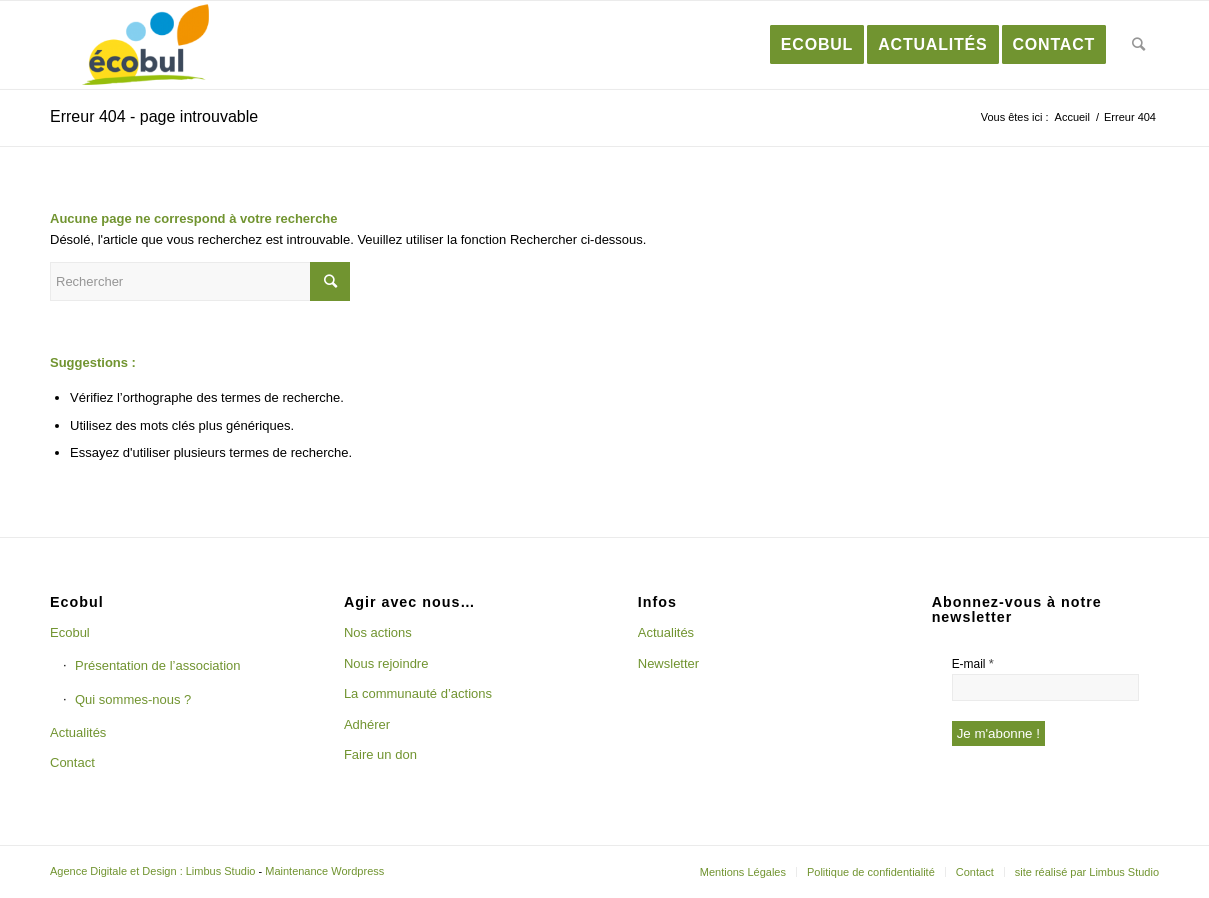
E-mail (973, 663)
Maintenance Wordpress (324, 871)
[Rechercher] (1139, 45)
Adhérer (367, 724)
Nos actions (378, 632)
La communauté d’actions (418, 693)
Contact (72, 762)
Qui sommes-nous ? (133, 699)
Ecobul (70, 632)
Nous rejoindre (386, 663)
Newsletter (668, 663)
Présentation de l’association (158, 665)
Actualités (78, 732)
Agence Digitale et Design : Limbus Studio (152, 871)
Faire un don (380, 754)
